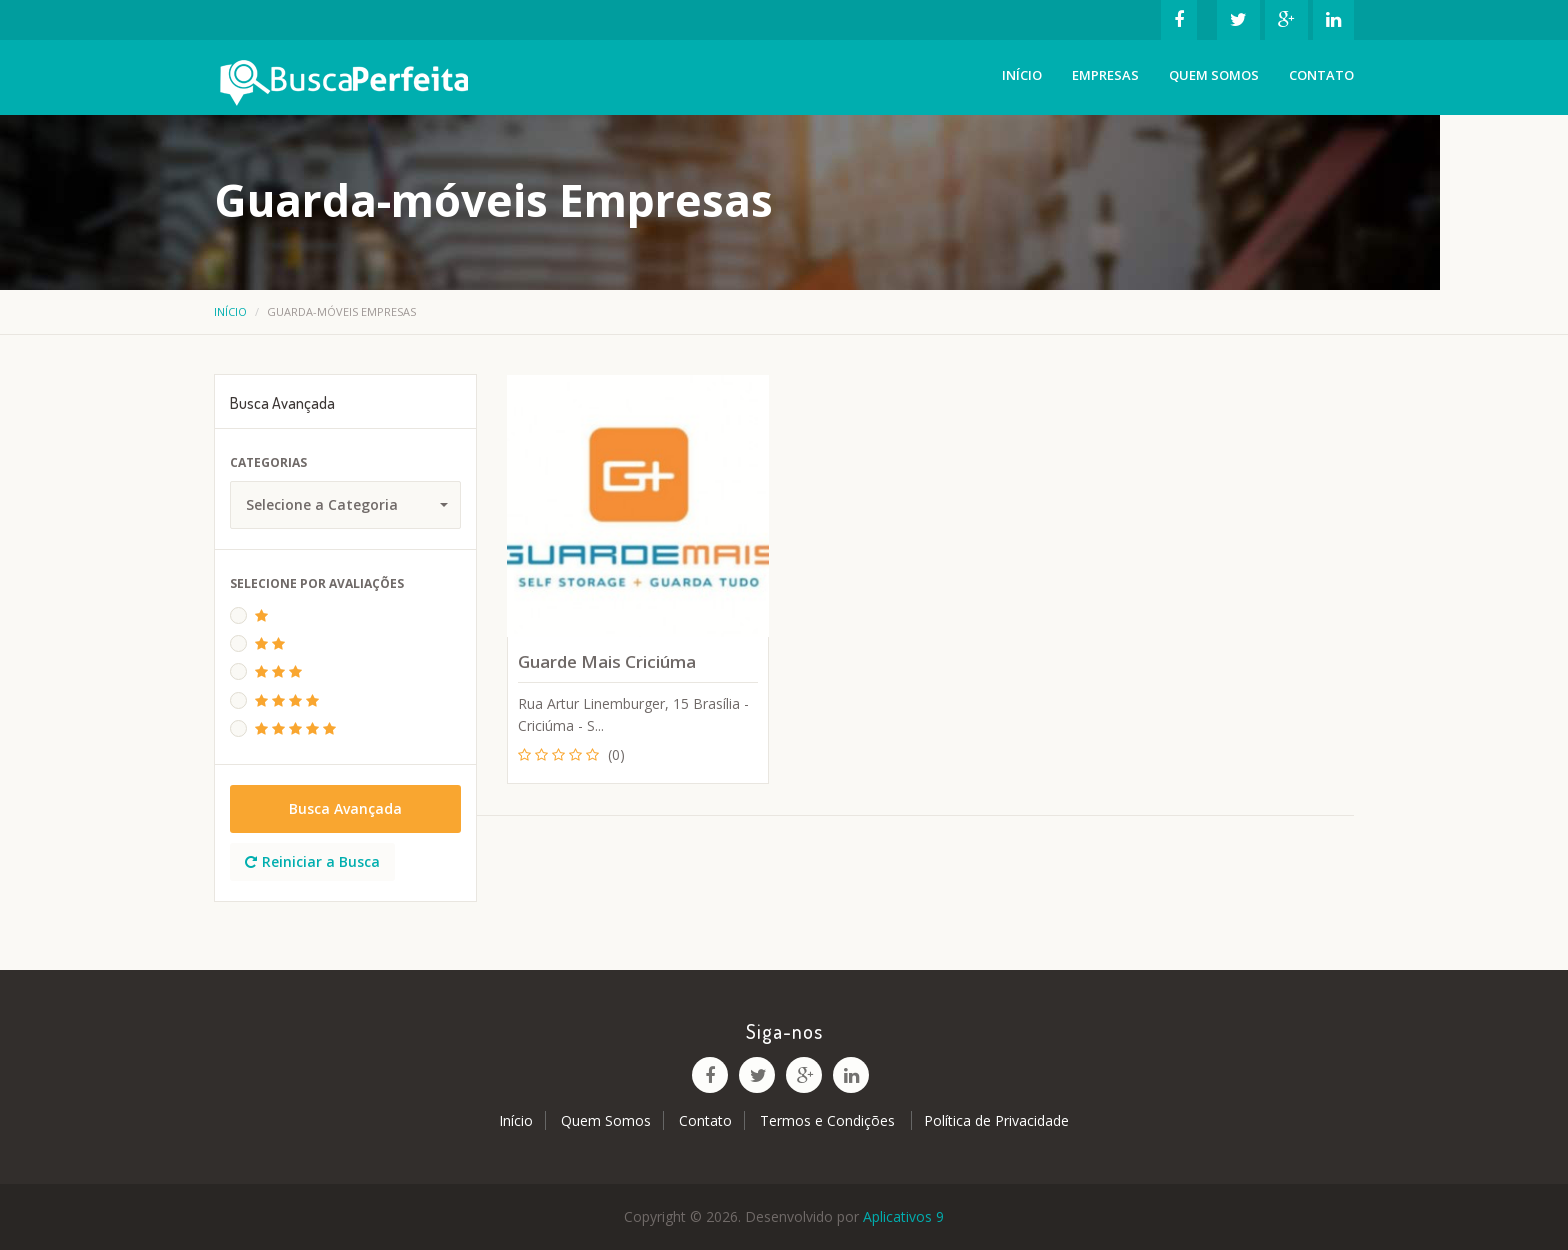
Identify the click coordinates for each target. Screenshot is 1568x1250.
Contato (1321, 75)
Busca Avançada (345, 808)
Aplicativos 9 (903, 1216)
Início (1022, 75)
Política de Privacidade (996, 1120)
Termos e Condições (829, 1120)
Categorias (268, 462)
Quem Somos (1214, 75)
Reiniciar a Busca (312, 861)
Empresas (1105, 75)
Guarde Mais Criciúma (607, 661)
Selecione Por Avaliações (317, 583)
